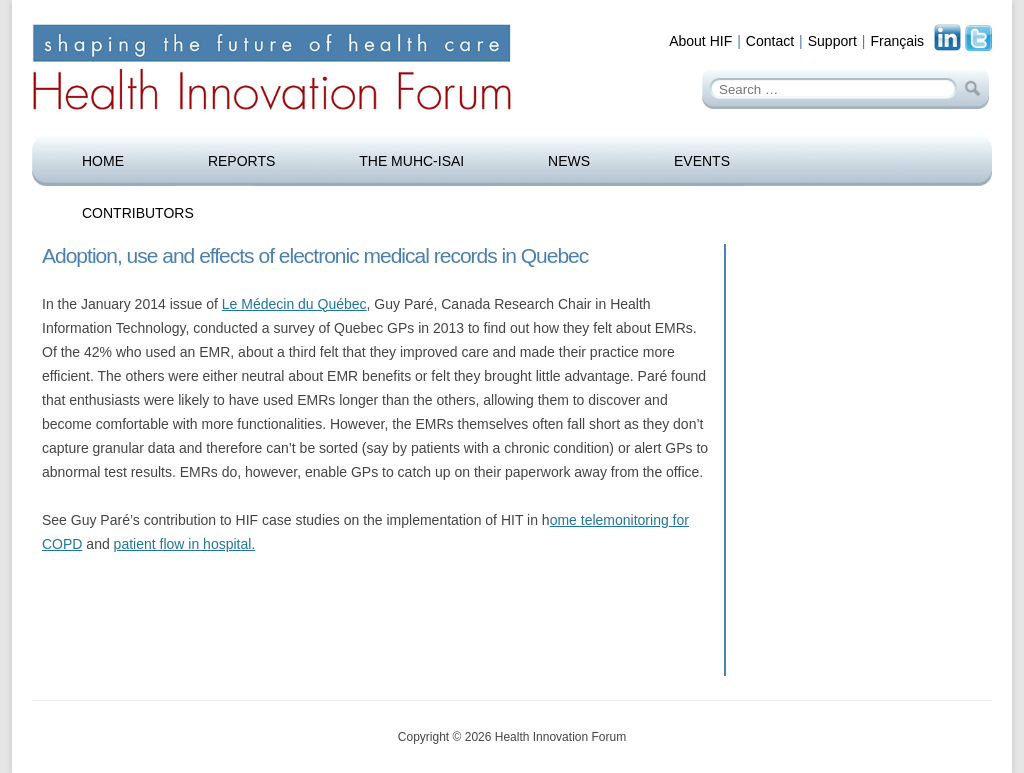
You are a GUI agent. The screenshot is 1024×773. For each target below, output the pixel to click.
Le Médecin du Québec (294, 304)
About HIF (700, 41)
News (569, 161)
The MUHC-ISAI (411, 161)
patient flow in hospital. (185, 544)
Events (702, 161)
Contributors (138, 213)
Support (832, 41)
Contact (770, 41)
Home (103, 161)
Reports (241, 161)
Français (897, 41)
